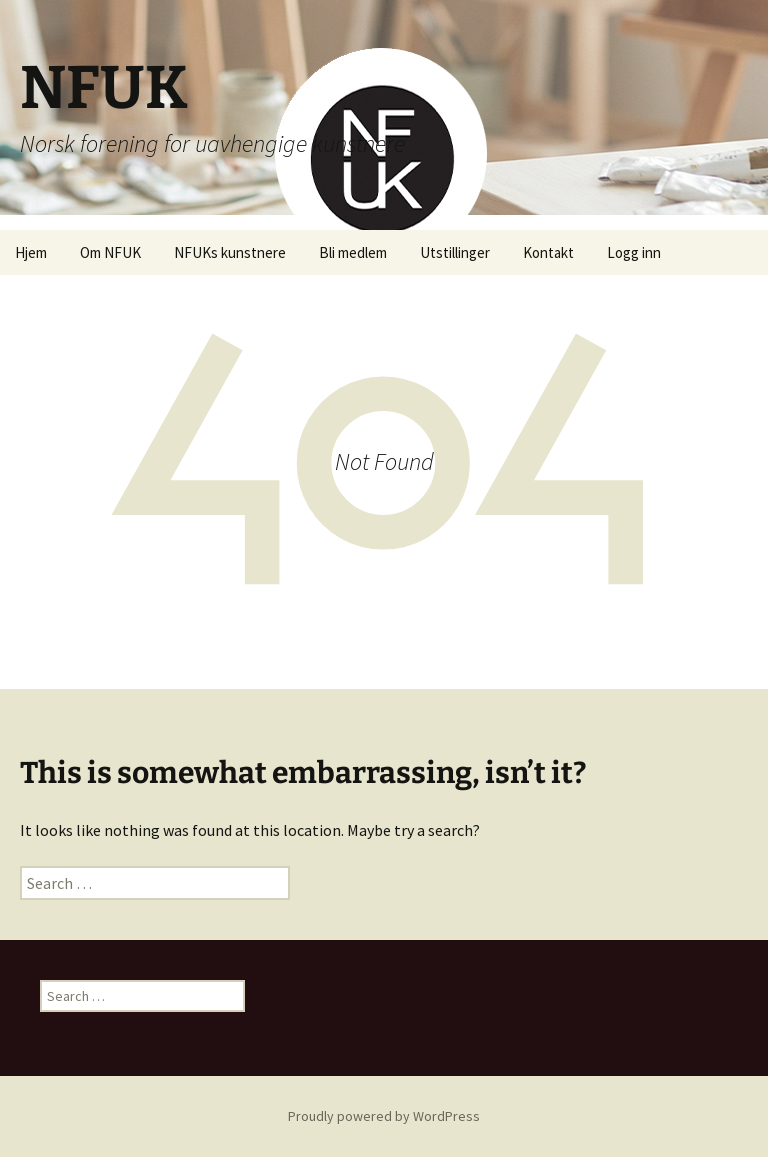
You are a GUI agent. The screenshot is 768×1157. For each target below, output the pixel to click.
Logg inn (634, 252)
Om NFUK (110, 252)
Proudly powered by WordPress (384, 1116)
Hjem (31, 252)
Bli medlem (353, 252)
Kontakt (548, 252)
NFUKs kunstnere (230, 252)
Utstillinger (455, 252)
